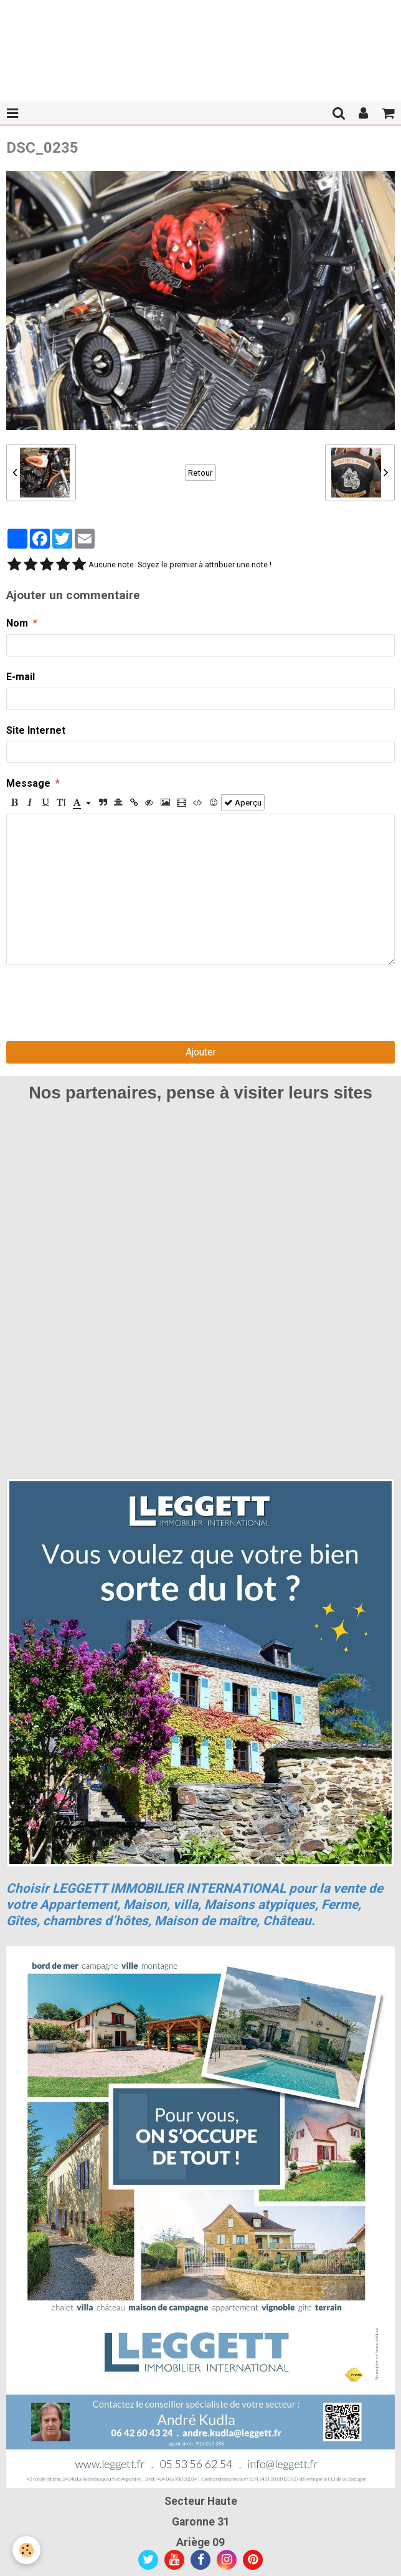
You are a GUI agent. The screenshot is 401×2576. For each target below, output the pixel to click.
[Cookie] (26, 2550)
